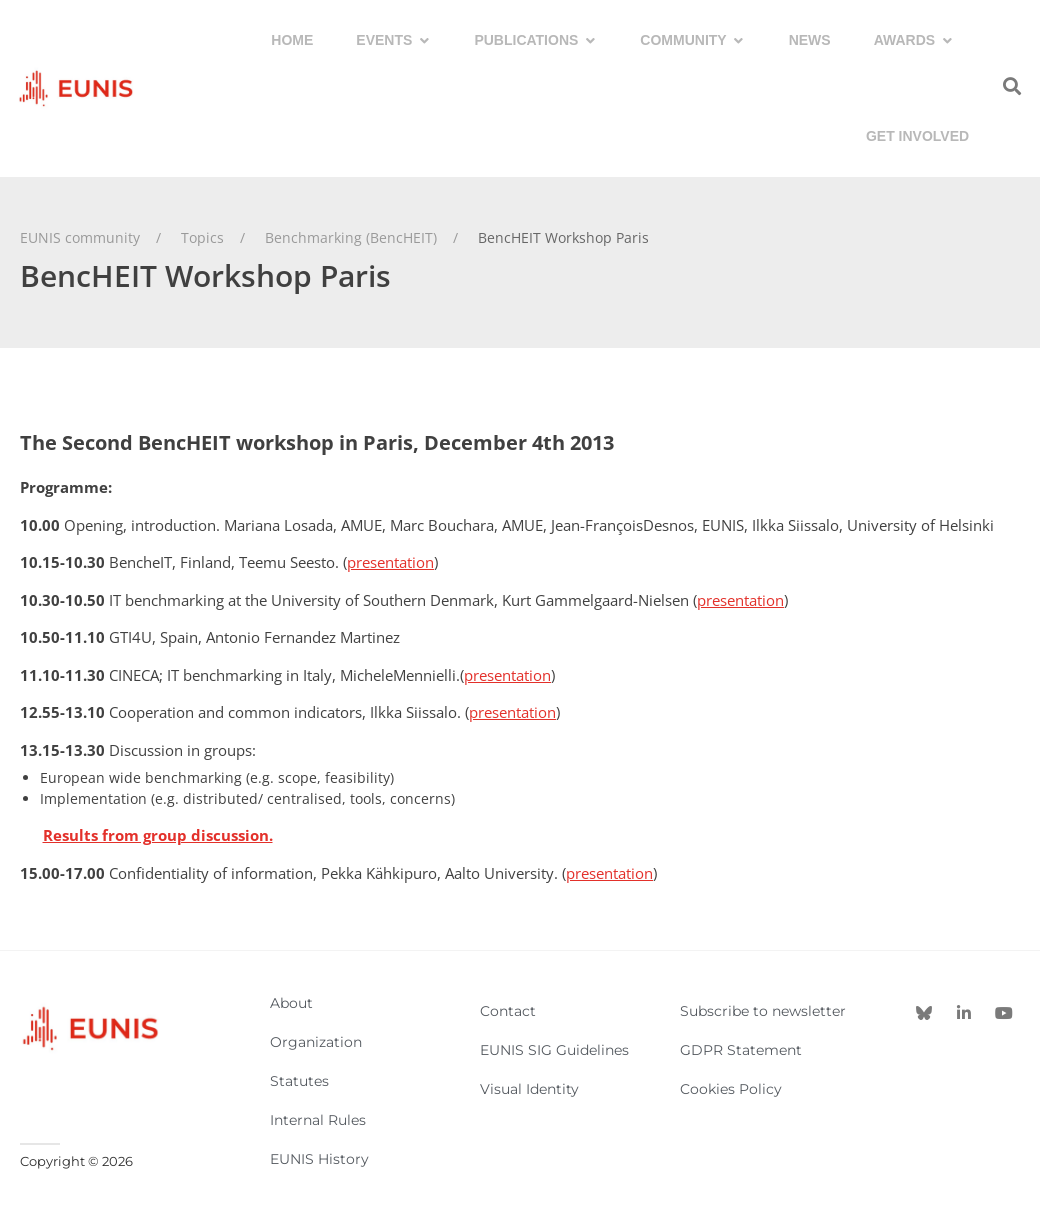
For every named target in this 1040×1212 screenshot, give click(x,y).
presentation (390, 562)
